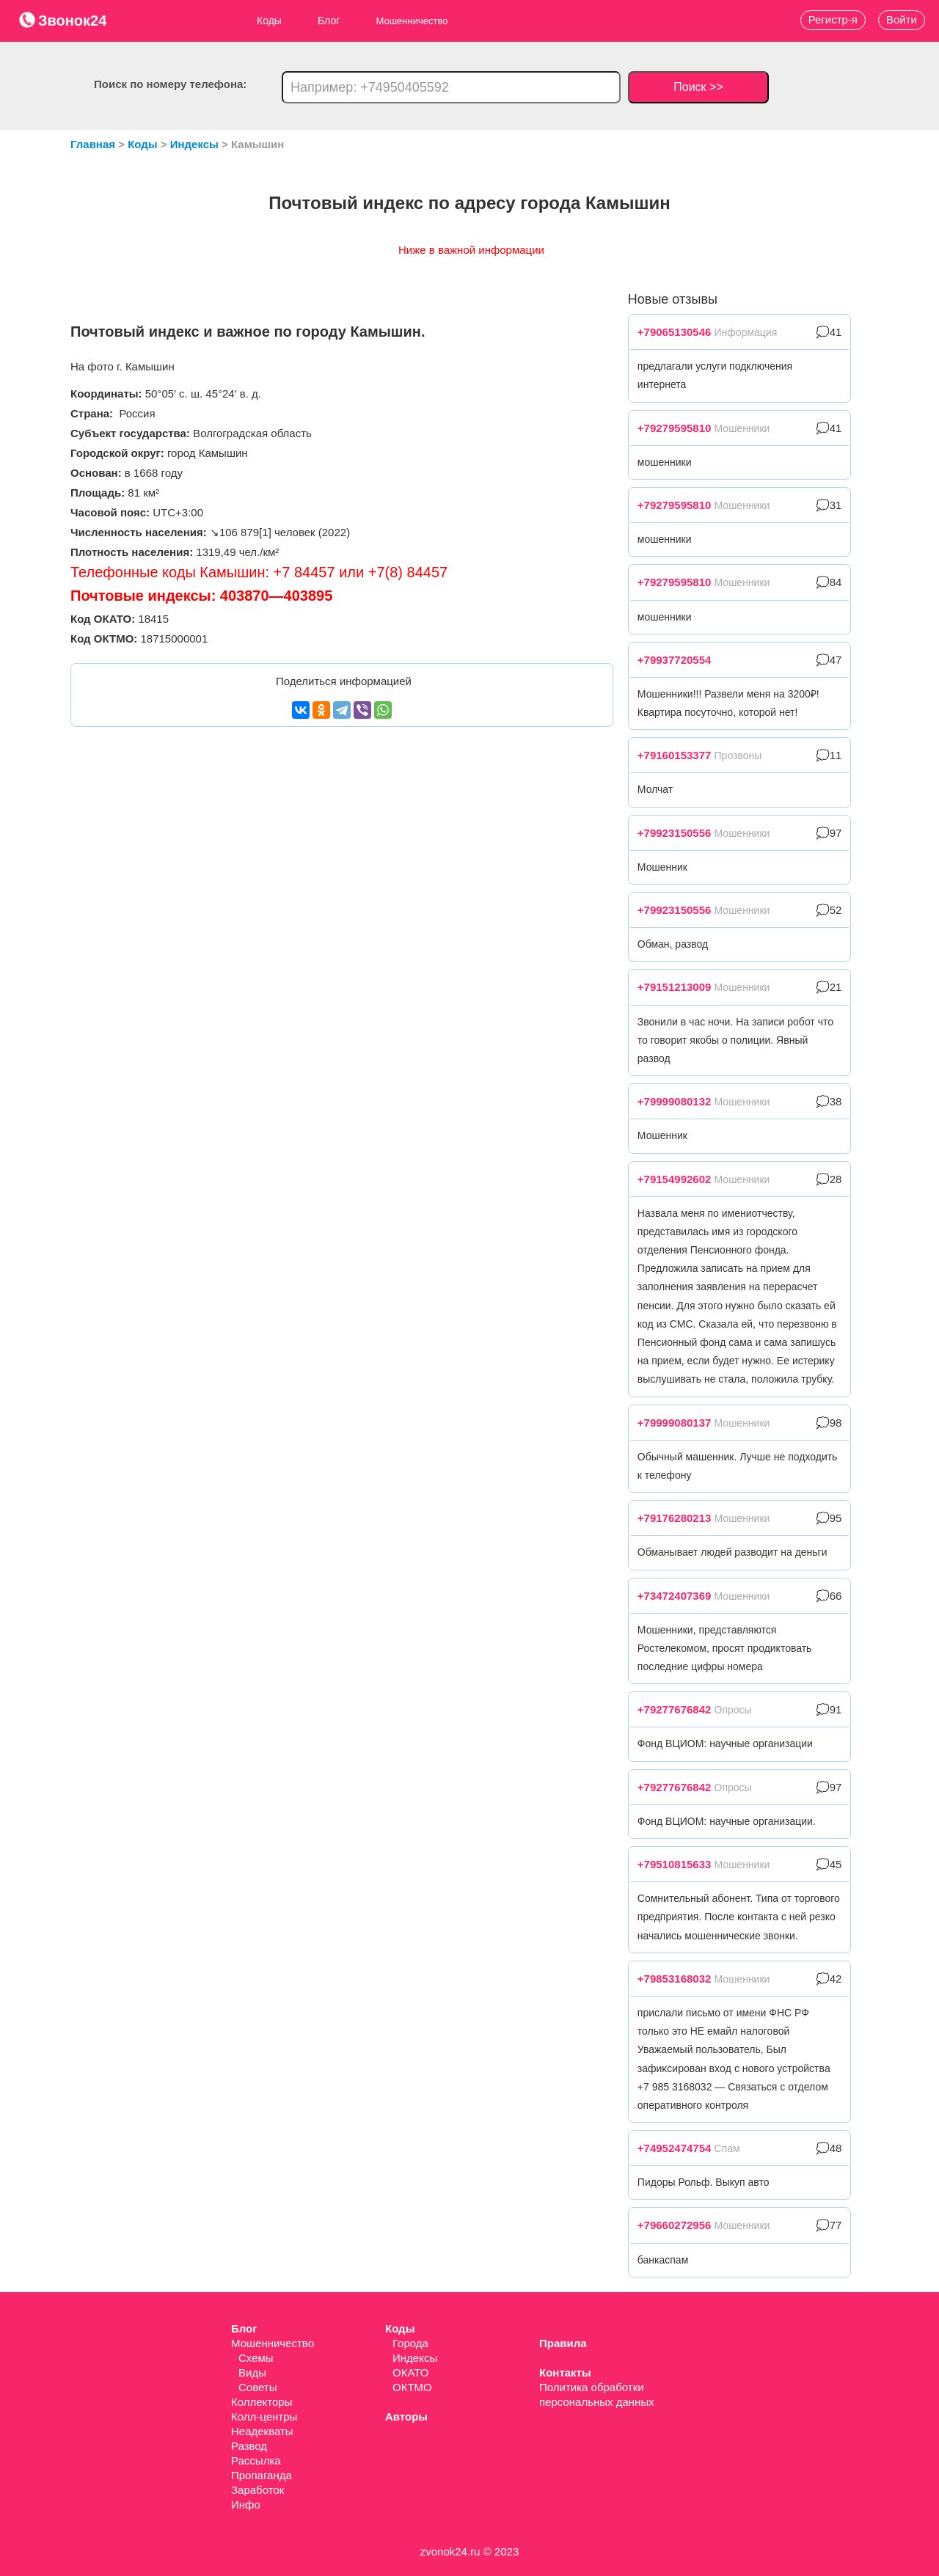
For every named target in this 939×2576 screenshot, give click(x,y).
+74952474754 (674, 2148)
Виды (252, 2372)
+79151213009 (674, 987)
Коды (269, 20)
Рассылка (256, 2460)
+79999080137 (674, 1422)
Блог (329, 20)
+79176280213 (674, 1518)
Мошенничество (272, 2343)
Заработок (257, 2490)
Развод (249, 2446)
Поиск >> (698, 87)
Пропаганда (261, 2475)
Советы (257, 2387)
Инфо (245, 2504)
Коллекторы (262, 2402)
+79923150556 (674, 833)
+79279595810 (674, 428)
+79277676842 (674, 1709)
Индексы (414, 2358)
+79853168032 (674, 1978)
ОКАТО (410, 2372)
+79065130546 (674, 332)
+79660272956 (674, 2225)
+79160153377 (674, 755)
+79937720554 (674, 660)
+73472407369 (674, 1595)
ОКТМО (412, 2387)
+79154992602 (674, 1179)
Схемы (256, 2358)
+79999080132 (674, 1101)
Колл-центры (264, 2416)
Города (410, 2343)
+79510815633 (674, 1864)
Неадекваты (262, 2431)
